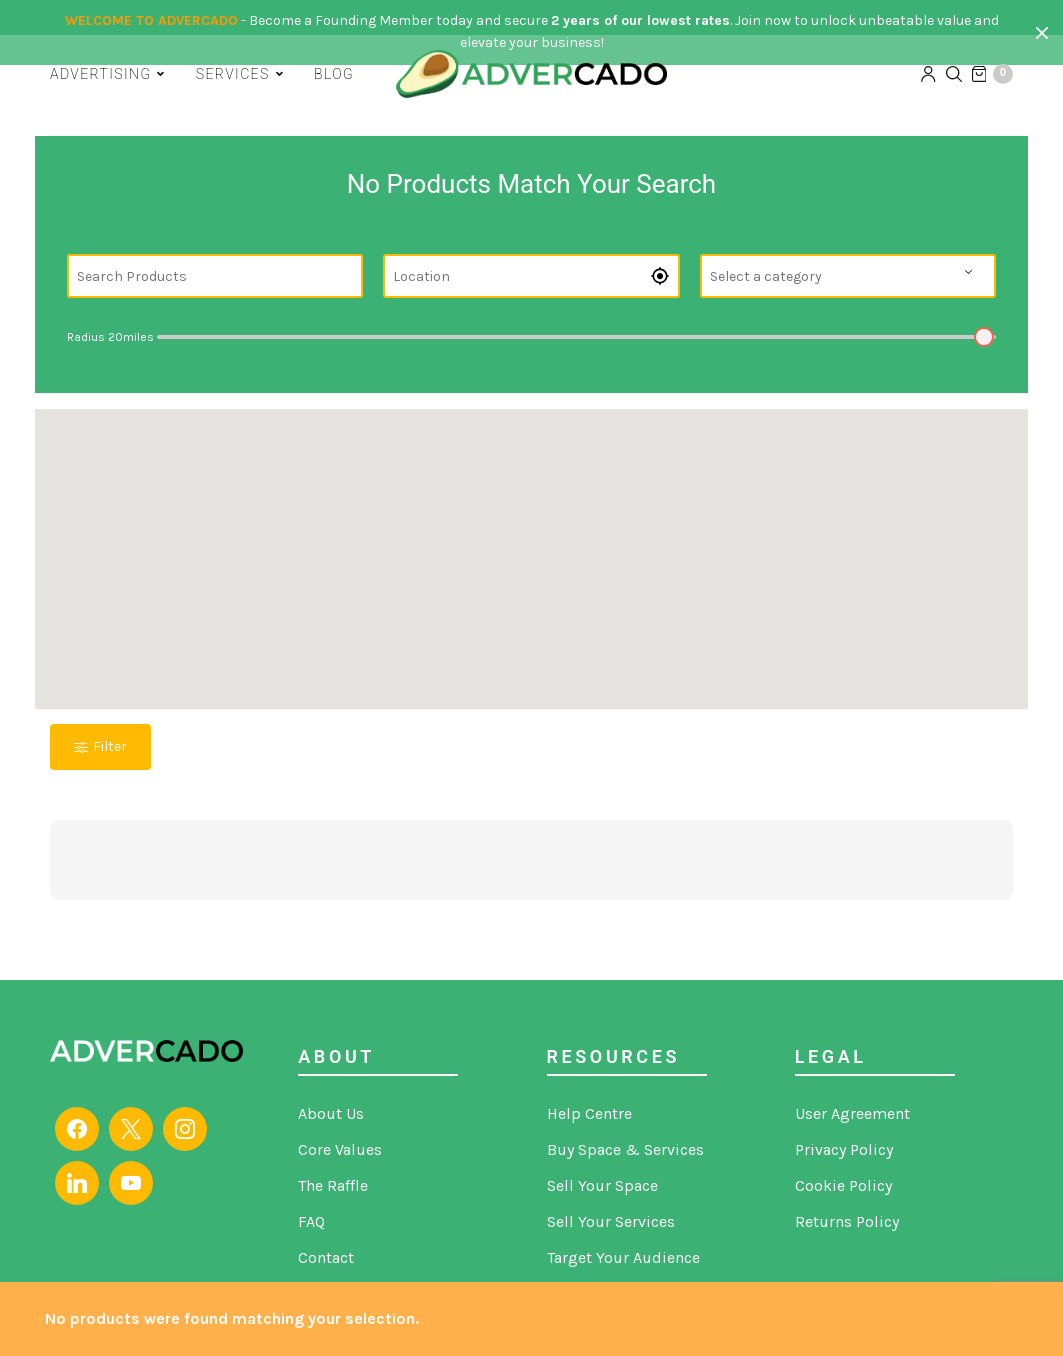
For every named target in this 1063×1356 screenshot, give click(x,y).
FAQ (311, 1221)
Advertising (100, 72)
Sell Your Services (611, 1221)
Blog (334, 72)
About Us (331, 1113)
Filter (100, 746)
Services (233, 72)
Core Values (340, 1149)
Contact (326, 1257)
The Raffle (333, 1185)
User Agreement (852, 1113)
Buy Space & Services (625, 1149)
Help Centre (589, 1113)
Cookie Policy (843, 1185)
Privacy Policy (844, 1149)
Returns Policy (847, 1221)
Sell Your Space (602, 1185)
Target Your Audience (623, 1257)
